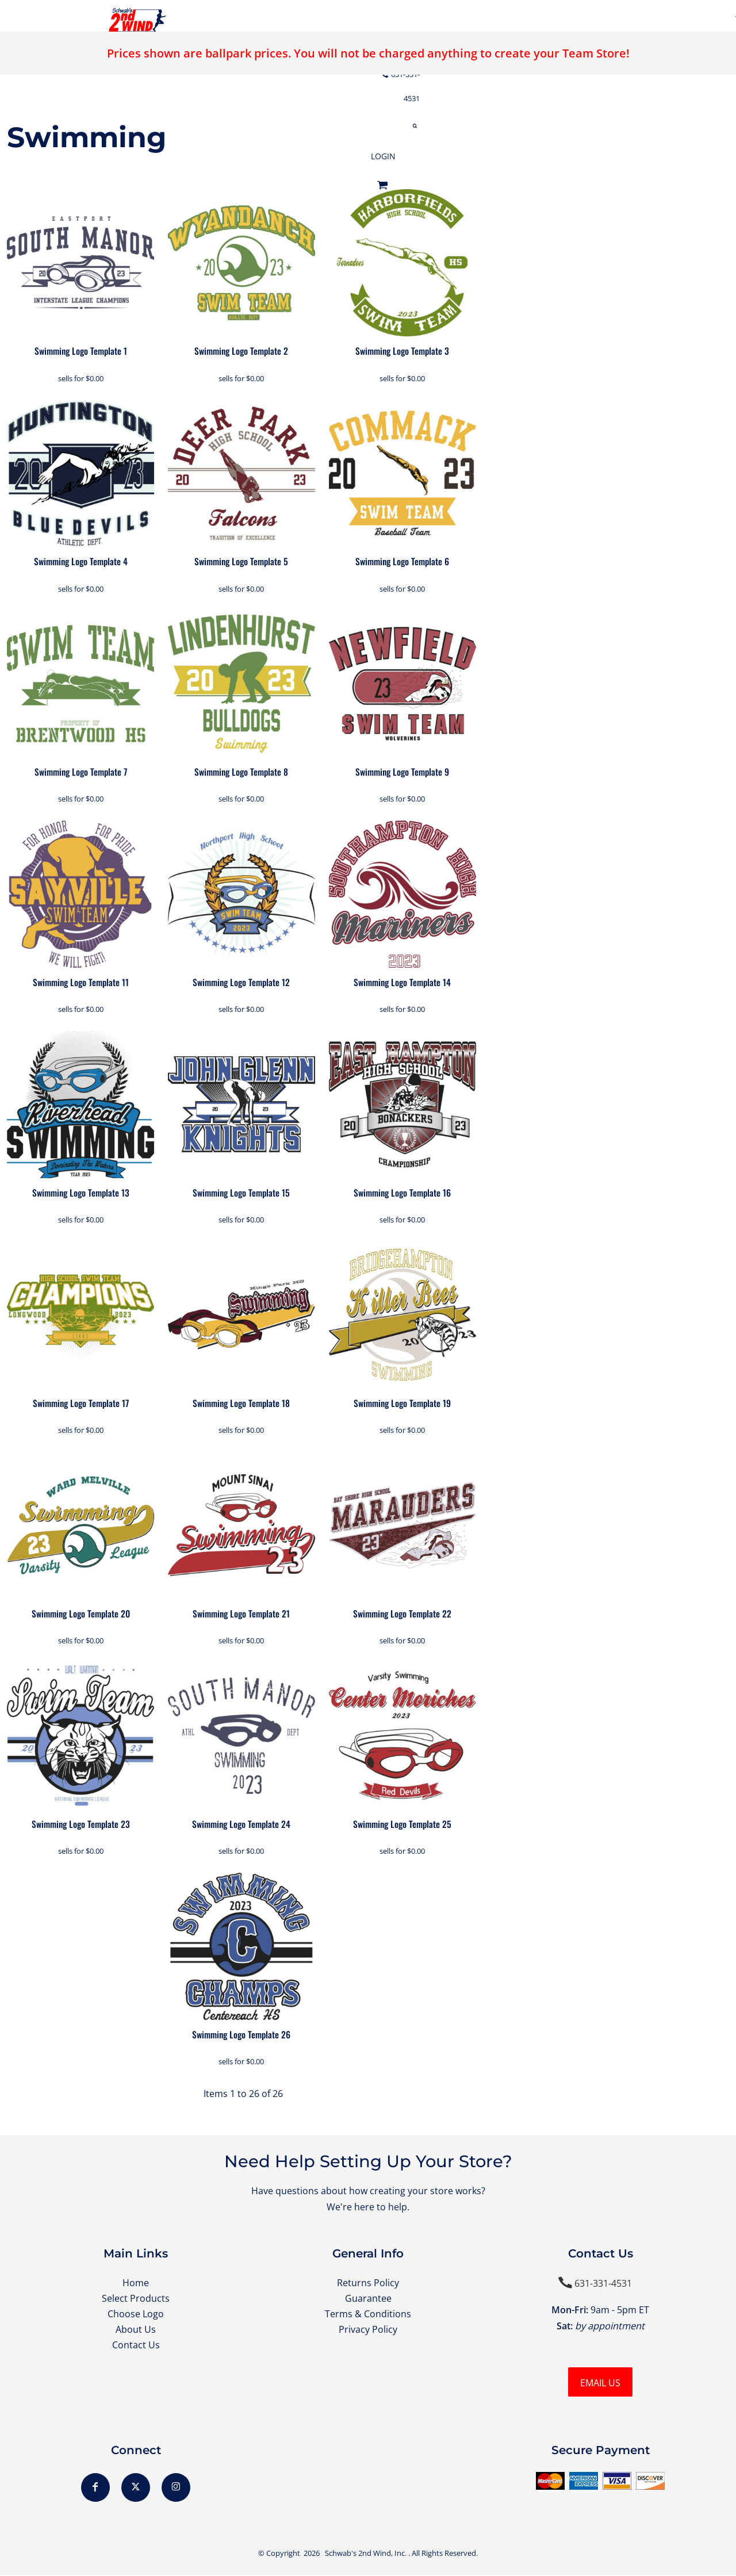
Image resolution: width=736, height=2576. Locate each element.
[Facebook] (95, 2488)
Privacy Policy (368, 2331)
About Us (136, 2331)
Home (135, 2283)
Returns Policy (368, 2283)
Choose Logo (136, 2315)
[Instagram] (176, 2488)
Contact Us (136, 2347)
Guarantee (368, 2299)
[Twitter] (135, 2488)
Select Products (136, 2299)
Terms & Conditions (368, 2315)
